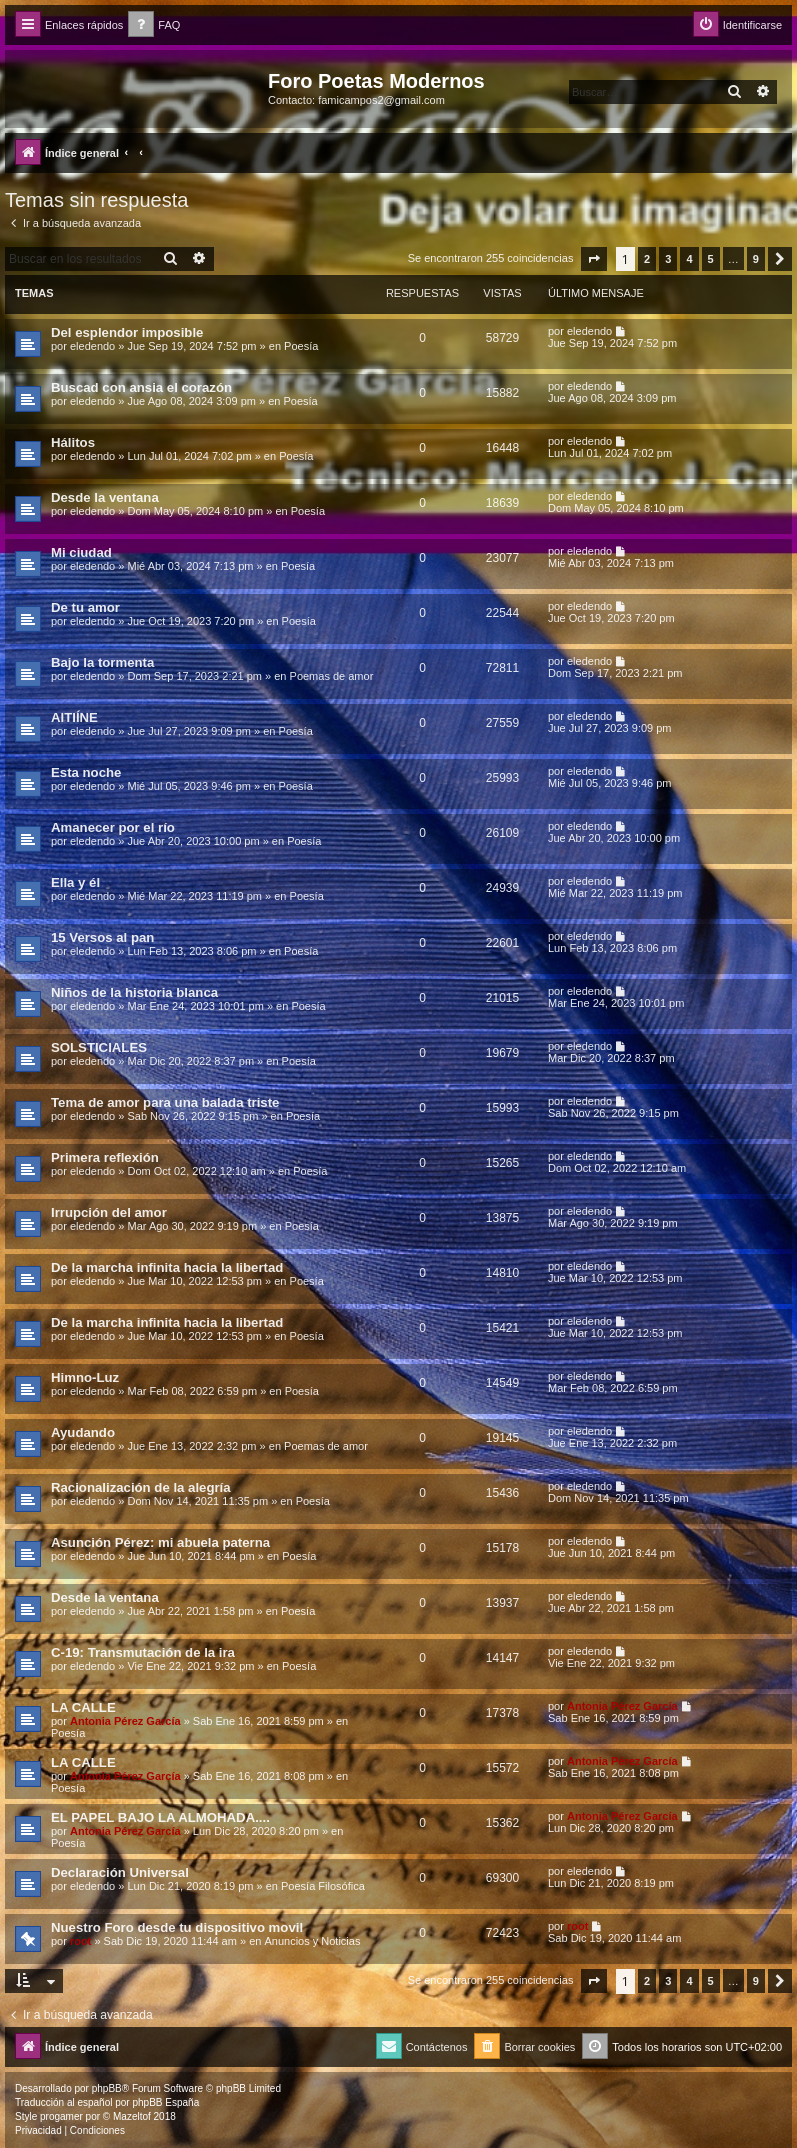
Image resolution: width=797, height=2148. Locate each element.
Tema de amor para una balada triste (165, 1102)
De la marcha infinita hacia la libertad (167, 1267)
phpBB (107, 2088)
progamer (61, 2116)
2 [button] (647, 259)
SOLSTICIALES (99, 1047)
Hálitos (73, 442)
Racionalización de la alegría (141, 1487)
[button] (594, 259)
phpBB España (165, 2102)
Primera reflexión (105, 1157)
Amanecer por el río (113, 827)
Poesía (301, 346)
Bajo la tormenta (102, 662)
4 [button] (689, 259)
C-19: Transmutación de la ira (143, 1652)
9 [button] (756, 259)
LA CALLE (83, 1707)
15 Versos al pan (102, 937)
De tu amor (85, 607)
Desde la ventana (105, 497)
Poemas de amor (332, 676)
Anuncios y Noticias (312, 1941)
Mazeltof (132, 2116)
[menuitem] (154, 25)
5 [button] (711, 259)
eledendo (92, 346)
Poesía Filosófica (323, 1886)
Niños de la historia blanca (134, 992)
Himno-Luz (85, 1377)
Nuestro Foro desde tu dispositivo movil (177, 1927)
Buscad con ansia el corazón (141, 387)
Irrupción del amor (109, 1212)
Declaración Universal (120, 1872)
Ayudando (83, 1432)
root (80, 1941)
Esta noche (86, 772)
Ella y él (75, 882)
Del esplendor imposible (127, 332)
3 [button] (668, 259)
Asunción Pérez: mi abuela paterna (160, 1542)
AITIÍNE (74, 717)
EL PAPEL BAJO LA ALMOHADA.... (160, 1817)
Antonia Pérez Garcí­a (125, 1721)
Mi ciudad (81, 552)
